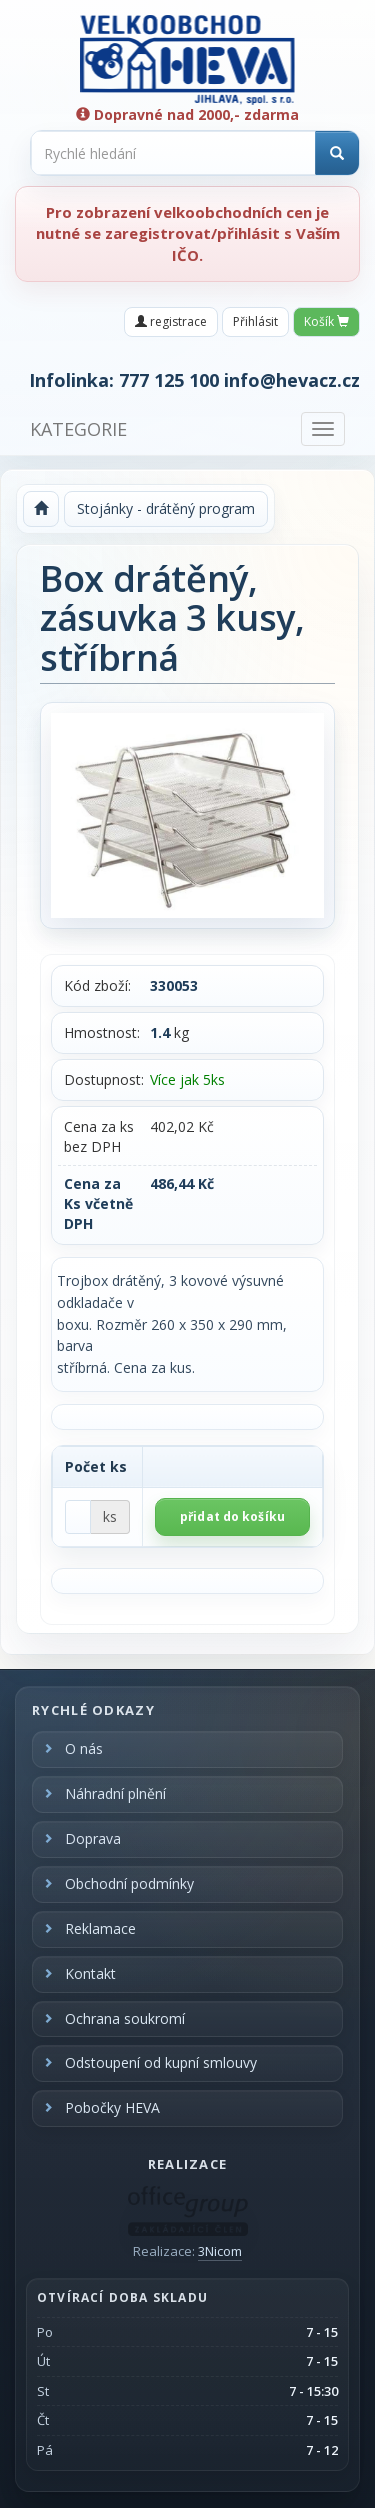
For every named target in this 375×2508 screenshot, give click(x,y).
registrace (171, 321)
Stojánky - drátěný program (166, 508)
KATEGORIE (78, 429)
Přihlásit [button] (255, 321)
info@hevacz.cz (292, 380)
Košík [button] (326, 321)
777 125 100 (169, 380)
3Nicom (220, 2251)
